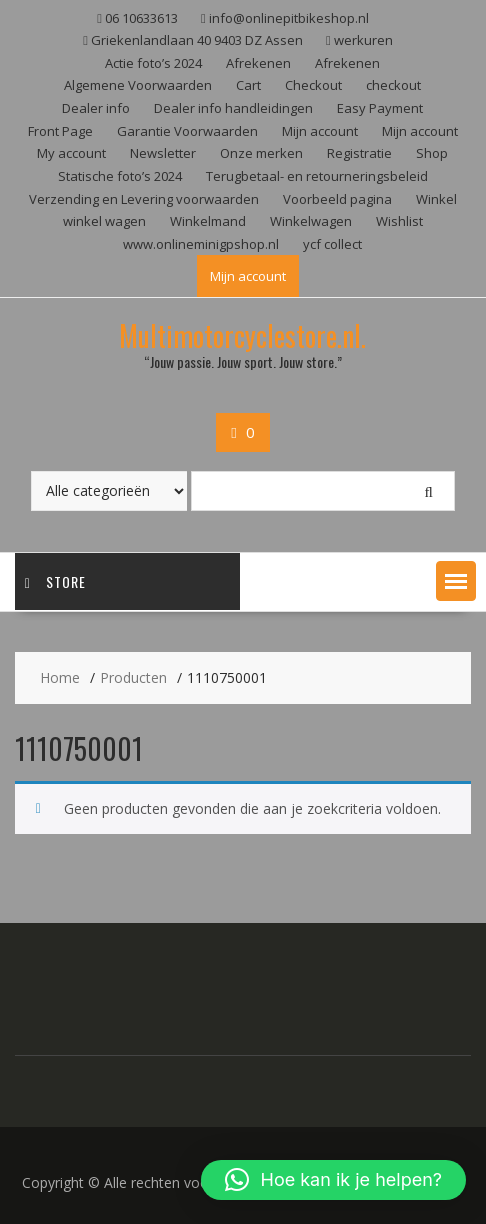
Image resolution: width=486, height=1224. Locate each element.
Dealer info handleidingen (233, 108)
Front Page (60, 131)
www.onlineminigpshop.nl (201, 244)
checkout (393, 85)
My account (71, 153)
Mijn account (320, 131)
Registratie (359, 153)
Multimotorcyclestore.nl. (242, 335)
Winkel (436, 199)
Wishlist (399, 221)
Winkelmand (208, 221)
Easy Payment (380, 108)
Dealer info (96, 108)
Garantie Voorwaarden (187, 131)
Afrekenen (258, 63)
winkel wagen (104, 221)
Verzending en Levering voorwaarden (144, 199)
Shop (432, 153)
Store (55, 581)
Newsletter (163, 153)
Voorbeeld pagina (337, 199)
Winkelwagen (311, 221)
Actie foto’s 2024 (153, 63)
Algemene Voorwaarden (138, 85)
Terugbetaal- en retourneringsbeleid (317, 176)
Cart (248, 85)
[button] (456, 581)
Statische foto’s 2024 (120, 176)
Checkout (313, 85)
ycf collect (332, 244)
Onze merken (261, 153)
